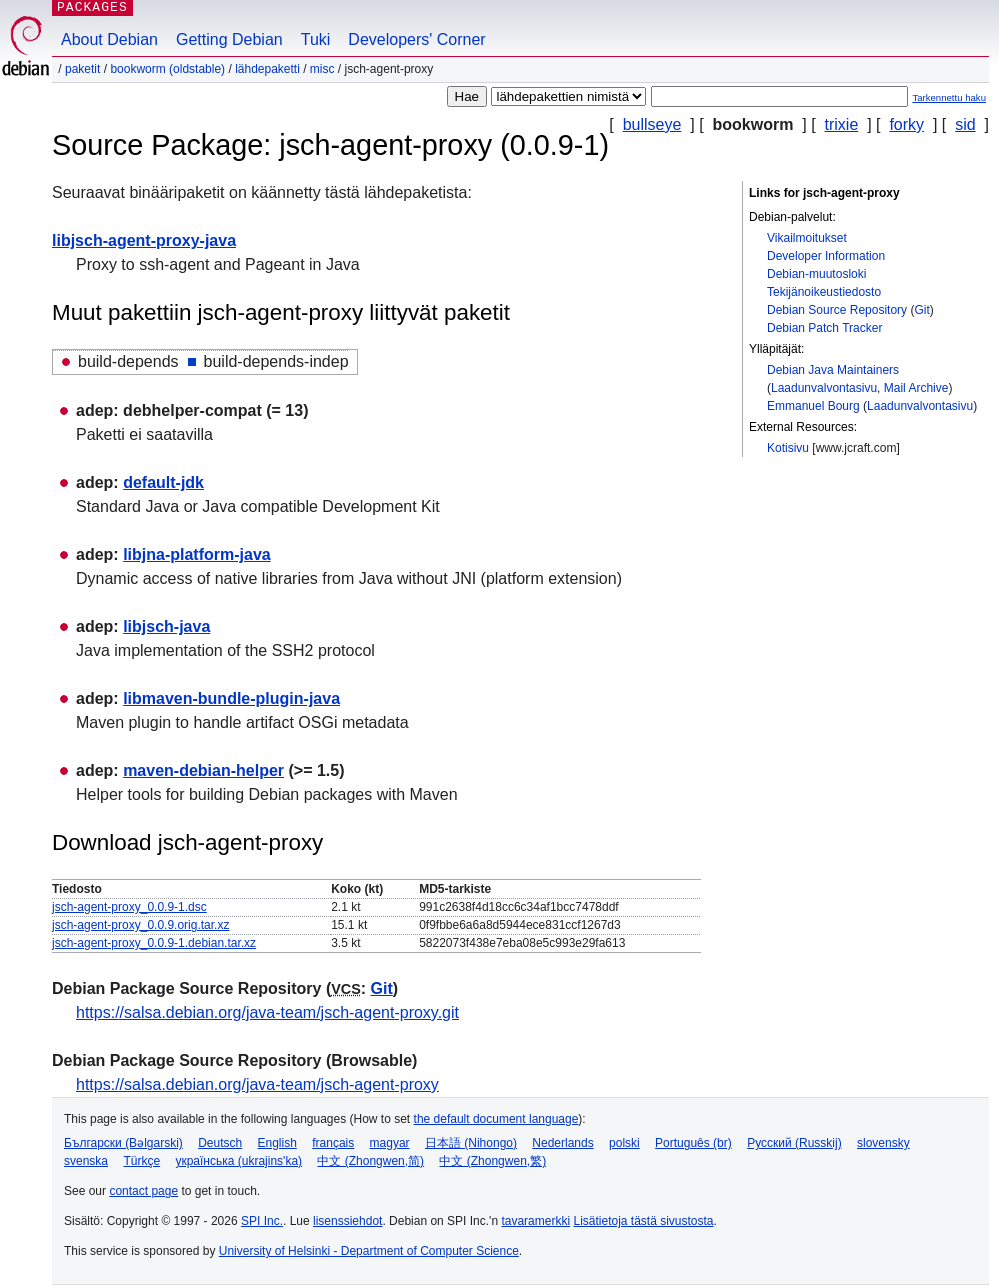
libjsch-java (166, 626)
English (277, 1143)
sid (965, 124)
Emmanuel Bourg (813, 406)
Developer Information (826, 256)
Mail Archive (916, 388)
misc (322, 69)
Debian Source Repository (837, 310)
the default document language (496, 1119)
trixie (842, 124)
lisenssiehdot (347, 1221)
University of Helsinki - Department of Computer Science (369, 1251)
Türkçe (141, 1161)
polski (624, 1143)
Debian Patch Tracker (824, 328)
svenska (86, 1161)
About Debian (109, 39)
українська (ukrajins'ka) (238, 1161)
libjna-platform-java (197, 554)
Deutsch (220, 1143)
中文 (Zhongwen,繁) (492, 1161)
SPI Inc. (262, 1221)
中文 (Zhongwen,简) (370, 1161)
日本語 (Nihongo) (471, 1143)
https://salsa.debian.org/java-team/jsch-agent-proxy (257, 1084)
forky (906, 124)
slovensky (883, 1143)
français (333, 1143)
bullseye (652, 124)
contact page (143, 1191)
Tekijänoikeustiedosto (824, 292)
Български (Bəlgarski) (123, 1143)
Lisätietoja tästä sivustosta (643, 1221)
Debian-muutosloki (816, 274)
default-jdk (163, 482)
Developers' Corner (416, 39)
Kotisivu (788, 448)
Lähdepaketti (267, 69)
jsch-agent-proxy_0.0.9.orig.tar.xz (140, 925)
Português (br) (693, 1143)
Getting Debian (229, 39)
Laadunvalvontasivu (824, 388)
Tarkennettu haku (949, 97)
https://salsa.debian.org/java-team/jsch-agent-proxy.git (267, 1012)
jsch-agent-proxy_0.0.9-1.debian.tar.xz (154, 943)
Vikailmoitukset (807, 238)
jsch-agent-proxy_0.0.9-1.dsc (129, 907)
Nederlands (562, 1143)
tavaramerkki (535, 1221)
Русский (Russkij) (794, 1143)
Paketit (82, 69)
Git (921, 310)
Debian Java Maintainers (833, 370)
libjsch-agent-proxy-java (144, 240)
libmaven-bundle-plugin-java (231, 698)
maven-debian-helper (203, 770)
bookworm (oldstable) (167, 69)
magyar (390, 1143)
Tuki (316, 39)
